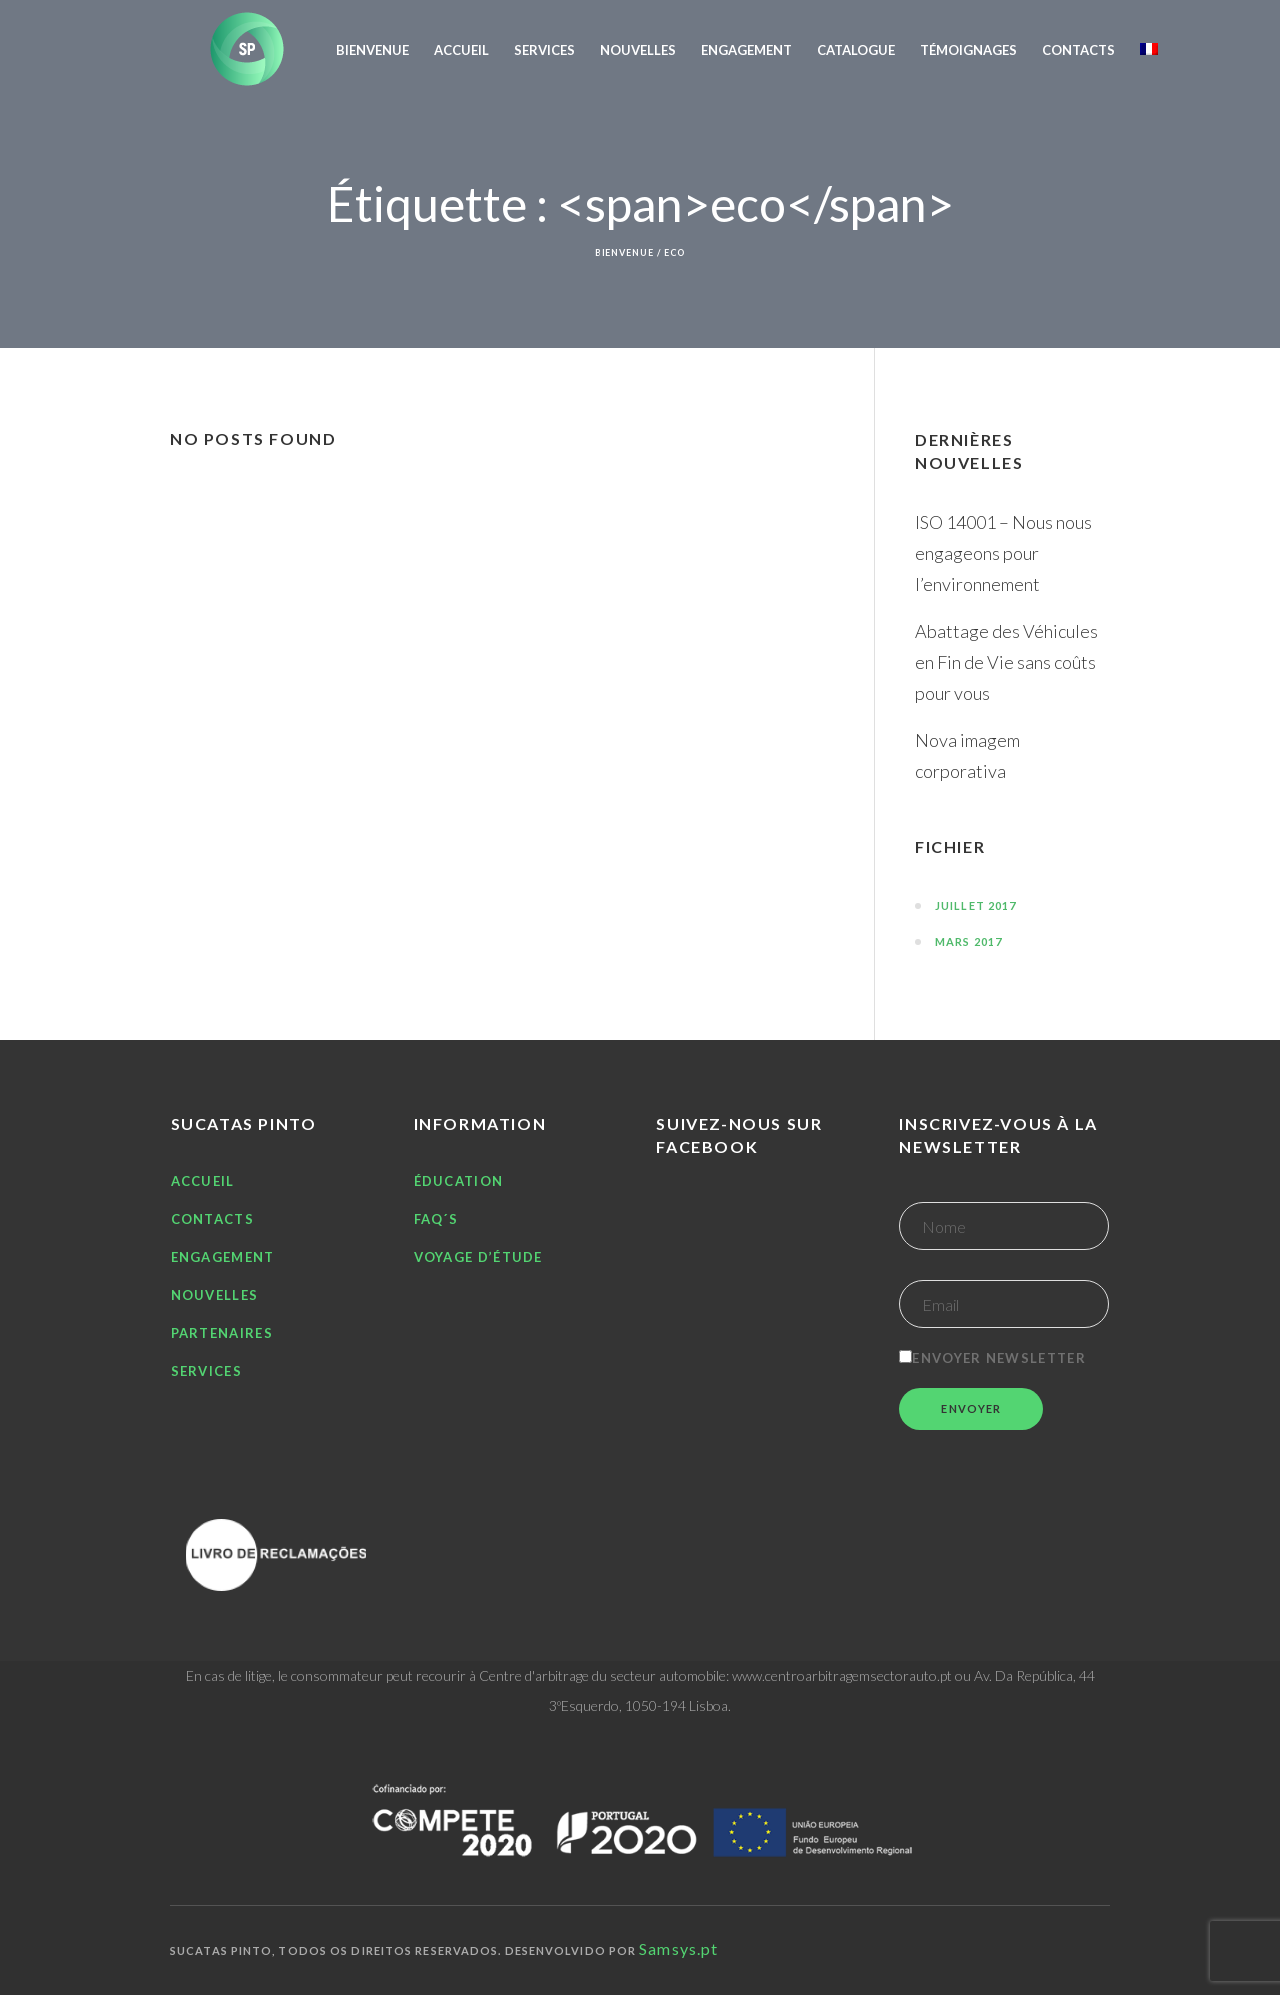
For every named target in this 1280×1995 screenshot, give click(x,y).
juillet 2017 (975, 905)
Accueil (203, 1181)
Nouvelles (215, 1295)
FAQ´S (436, 1219)
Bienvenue (624, 252)
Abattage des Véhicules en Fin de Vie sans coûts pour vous (1006, 662)
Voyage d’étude (478, 1257)
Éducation (459, 1181)
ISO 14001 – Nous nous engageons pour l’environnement (1003, 553)
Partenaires (222, 1333)
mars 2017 (968, 941)
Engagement (223, 1257)
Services (206, 1371)
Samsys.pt (678, 1948)
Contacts (212, 1219)
